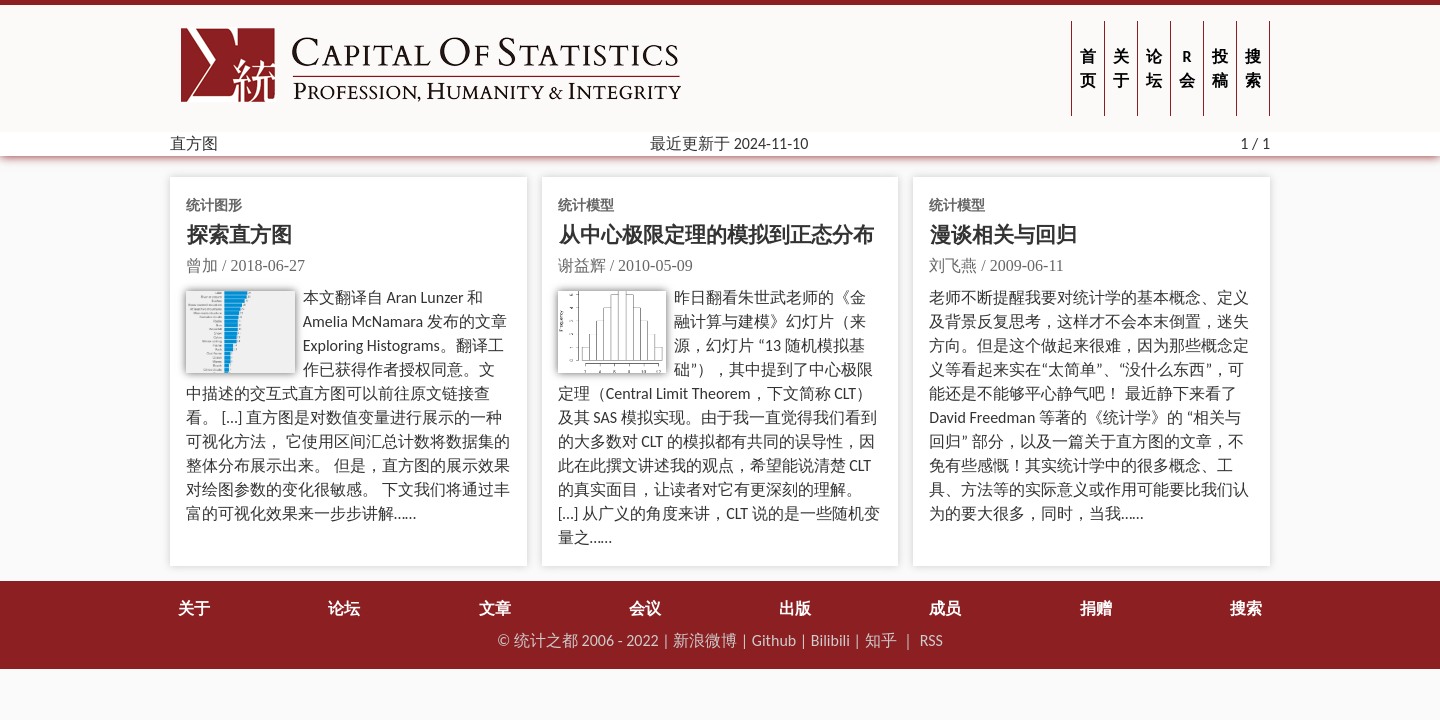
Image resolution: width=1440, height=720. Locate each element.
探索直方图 (239, 235)
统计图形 (214, 205)
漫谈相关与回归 (1003, 235)
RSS (931, 640)
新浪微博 (705, 640)
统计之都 (546, 640)
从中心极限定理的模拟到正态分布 (716, 235)
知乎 (881, 640)
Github (774, 640)
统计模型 (586, 205)
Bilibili (830, 640)
